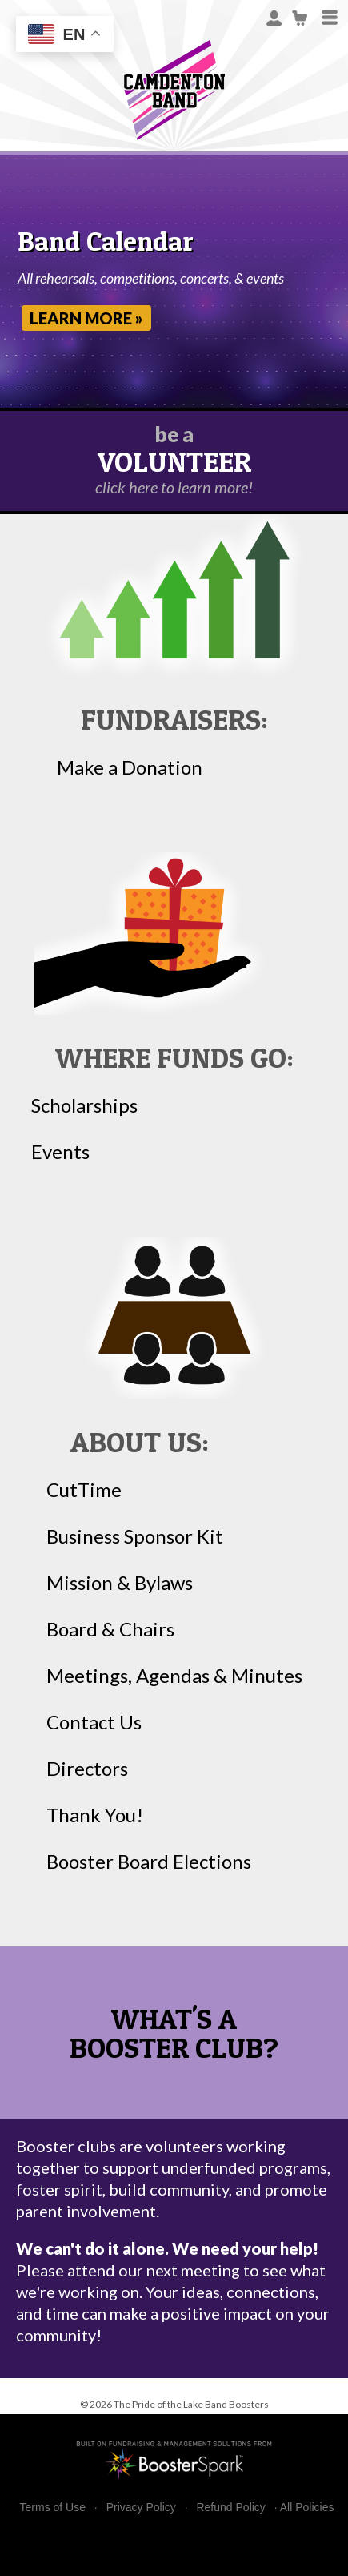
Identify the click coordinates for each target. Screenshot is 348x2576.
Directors (87, 1768)
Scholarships (84, 1105)
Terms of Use (53, 2508)
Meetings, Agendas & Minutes (174, 1675)
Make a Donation (129, 767)
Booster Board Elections (148, 1861)
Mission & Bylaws (119, 1582)
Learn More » (86, 318)
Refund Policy (230, 2508)
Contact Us (94, 1722)
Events (60, 1151)
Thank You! (94, 1815)
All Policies (307, 2507)
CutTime (84, 1489)
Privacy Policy (141, 2508)
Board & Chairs (110, 1629)
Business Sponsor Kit (134, 1536)
